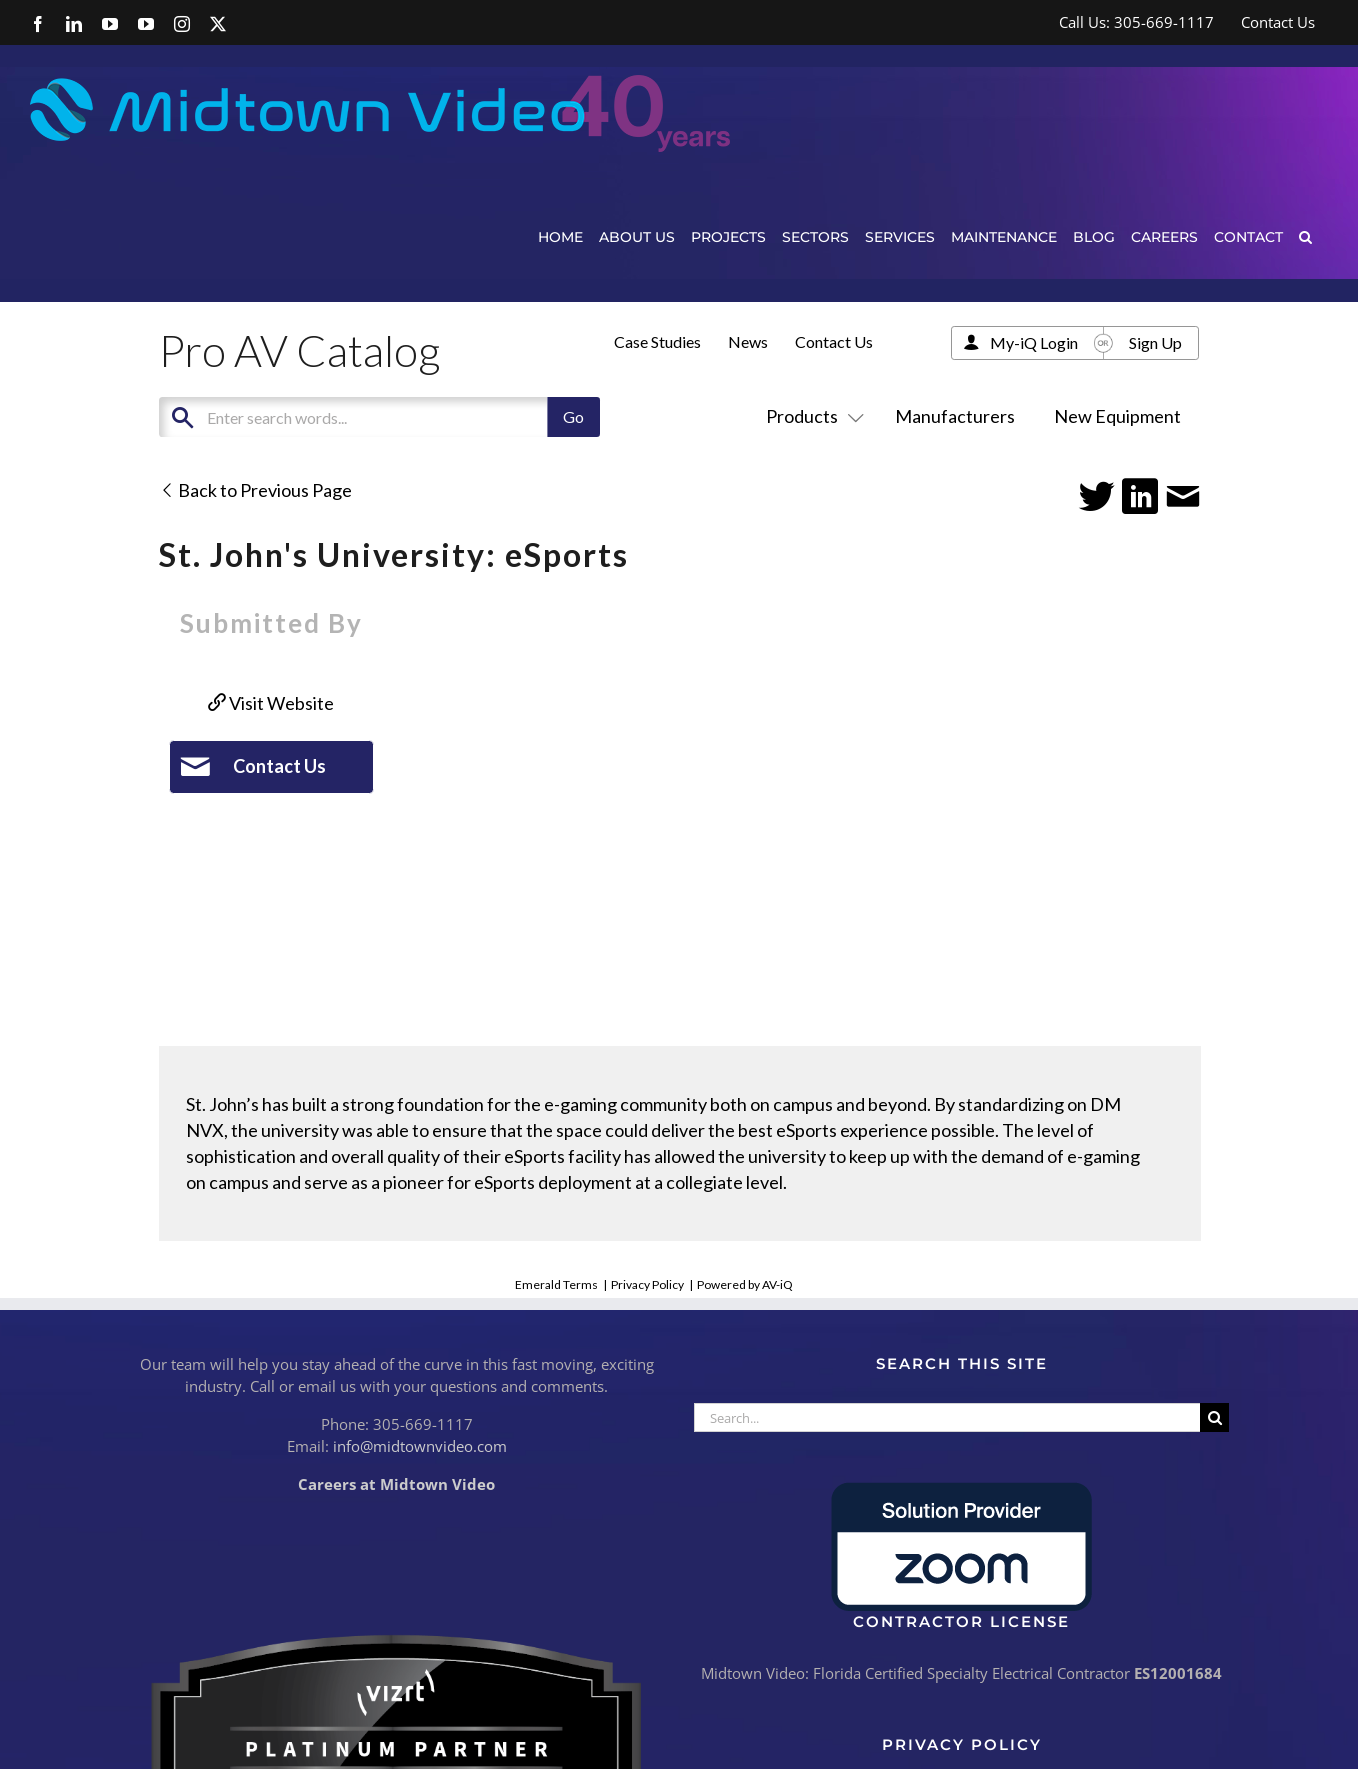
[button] (1305, 236)
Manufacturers (955, 416)
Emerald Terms (556, 1284)
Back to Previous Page (255, 490)
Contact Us (834, 341)
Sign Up (1155, 342)
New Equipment (1117, 416)
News (748, 341)
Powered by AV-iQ (745, 1284)
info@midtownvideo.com (420, 1446)
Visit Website (271, 703)
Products (811, 416)
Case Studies (657, 341)
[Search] (1214, 1417)
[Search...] (947, 1417)
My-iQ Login (1034, 342)
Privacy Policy (647, 1284)
